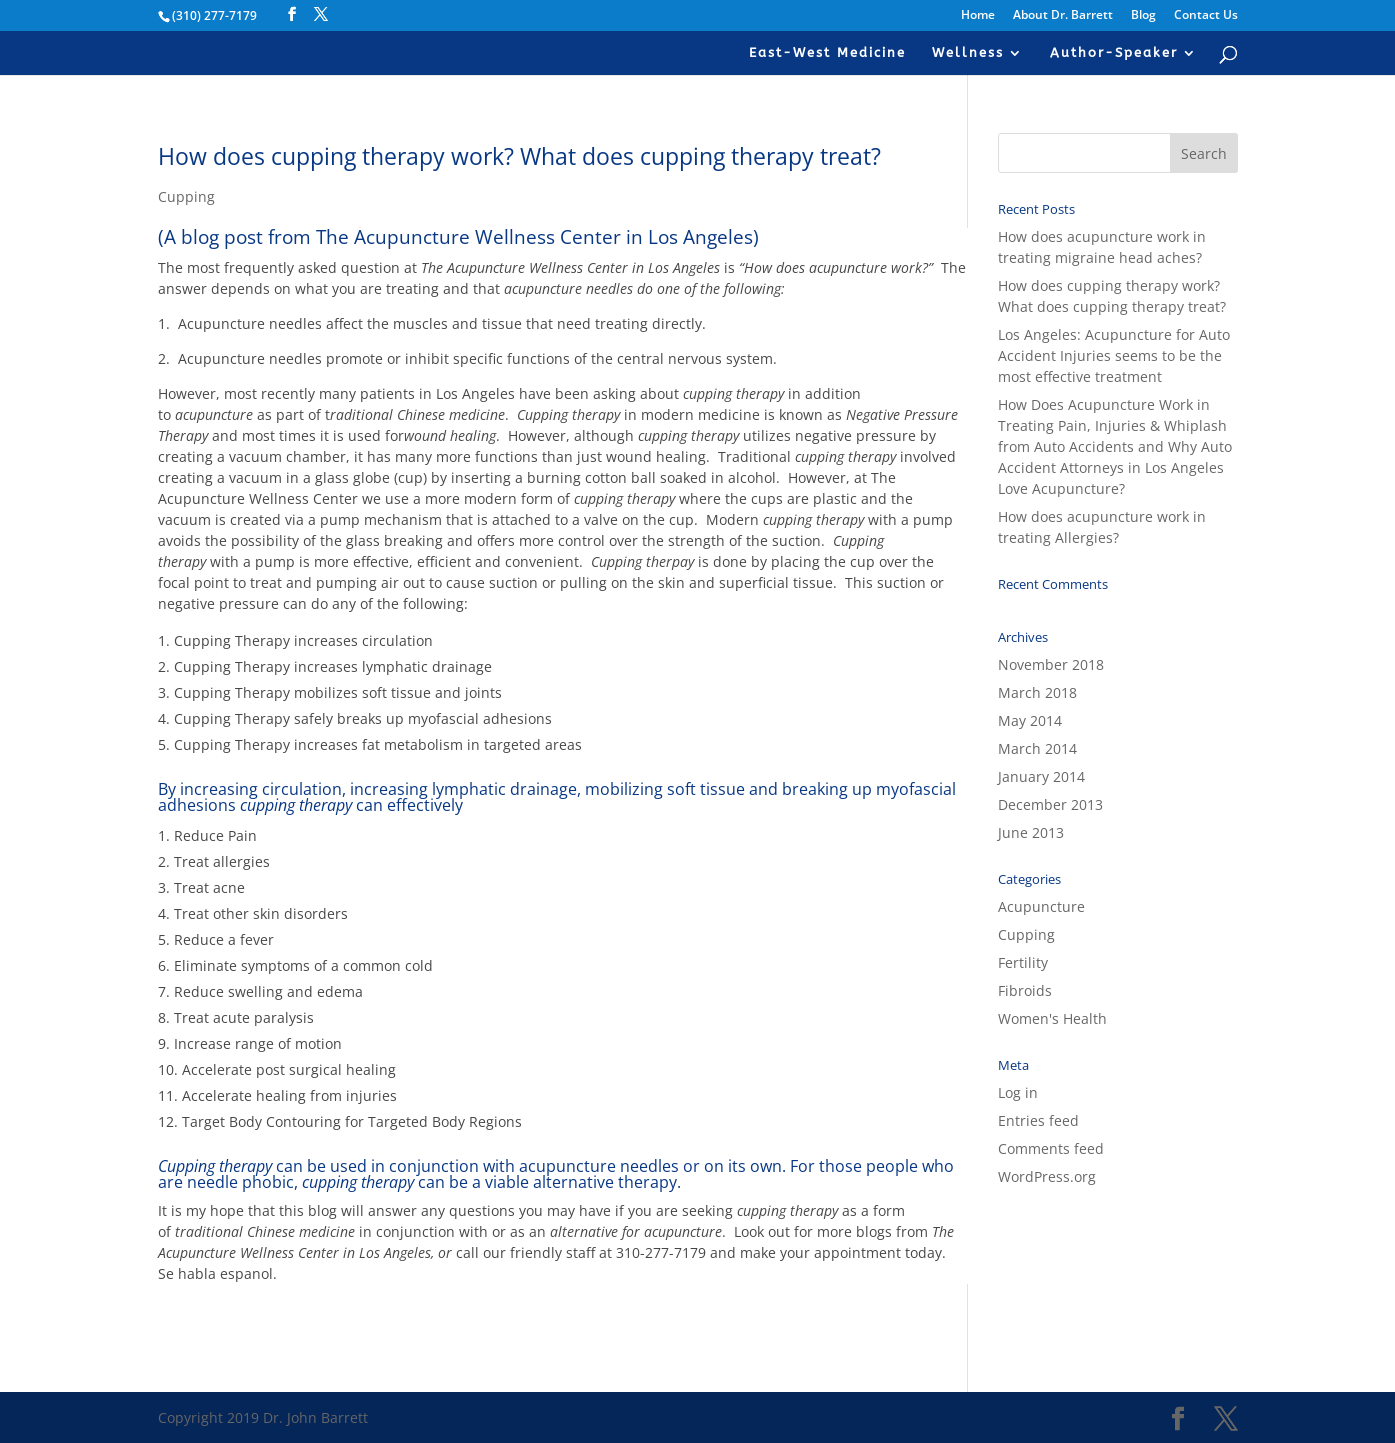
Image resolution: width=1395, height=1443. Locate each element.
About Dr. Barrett (1063, 16)
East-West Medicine (827, 53)
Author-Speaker (1114, 53)
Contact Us (1206, 16)
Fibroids (1025, 990)
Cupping (186, 196)
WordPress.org (1047, 1176)
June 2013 (1031, 832)
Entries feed (1038, 1120)
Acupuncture (1041, 906)
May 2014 (1030, 720)
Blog (1143, 16)
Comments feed (1051, 1148)
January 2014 (1041, 776)
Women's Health (1052, 1018)
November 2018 (1051, 664)
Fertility (1023, 962)
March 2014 (1037, 748)
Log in (1018, 1092)
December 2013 (1050, 804)
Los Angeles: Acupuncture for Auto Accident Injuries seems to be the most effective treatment (1114, 355)
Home (978, 16)
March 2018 (1037, 692)
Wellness (968, 53)
